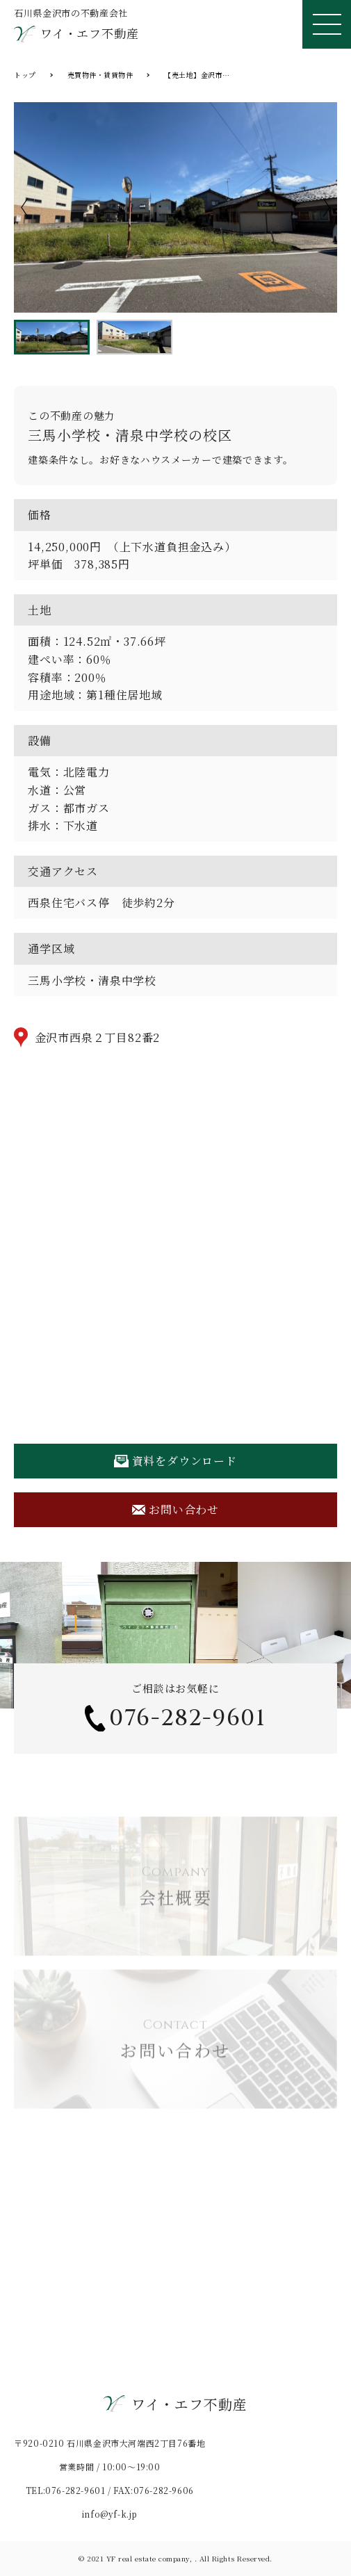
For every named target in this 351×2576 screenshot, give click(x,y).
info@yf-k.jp (110, 2514)
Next (326, 207)
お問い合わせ (175, 1509)
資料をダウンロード (175, 1461)
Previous (24, 207)
